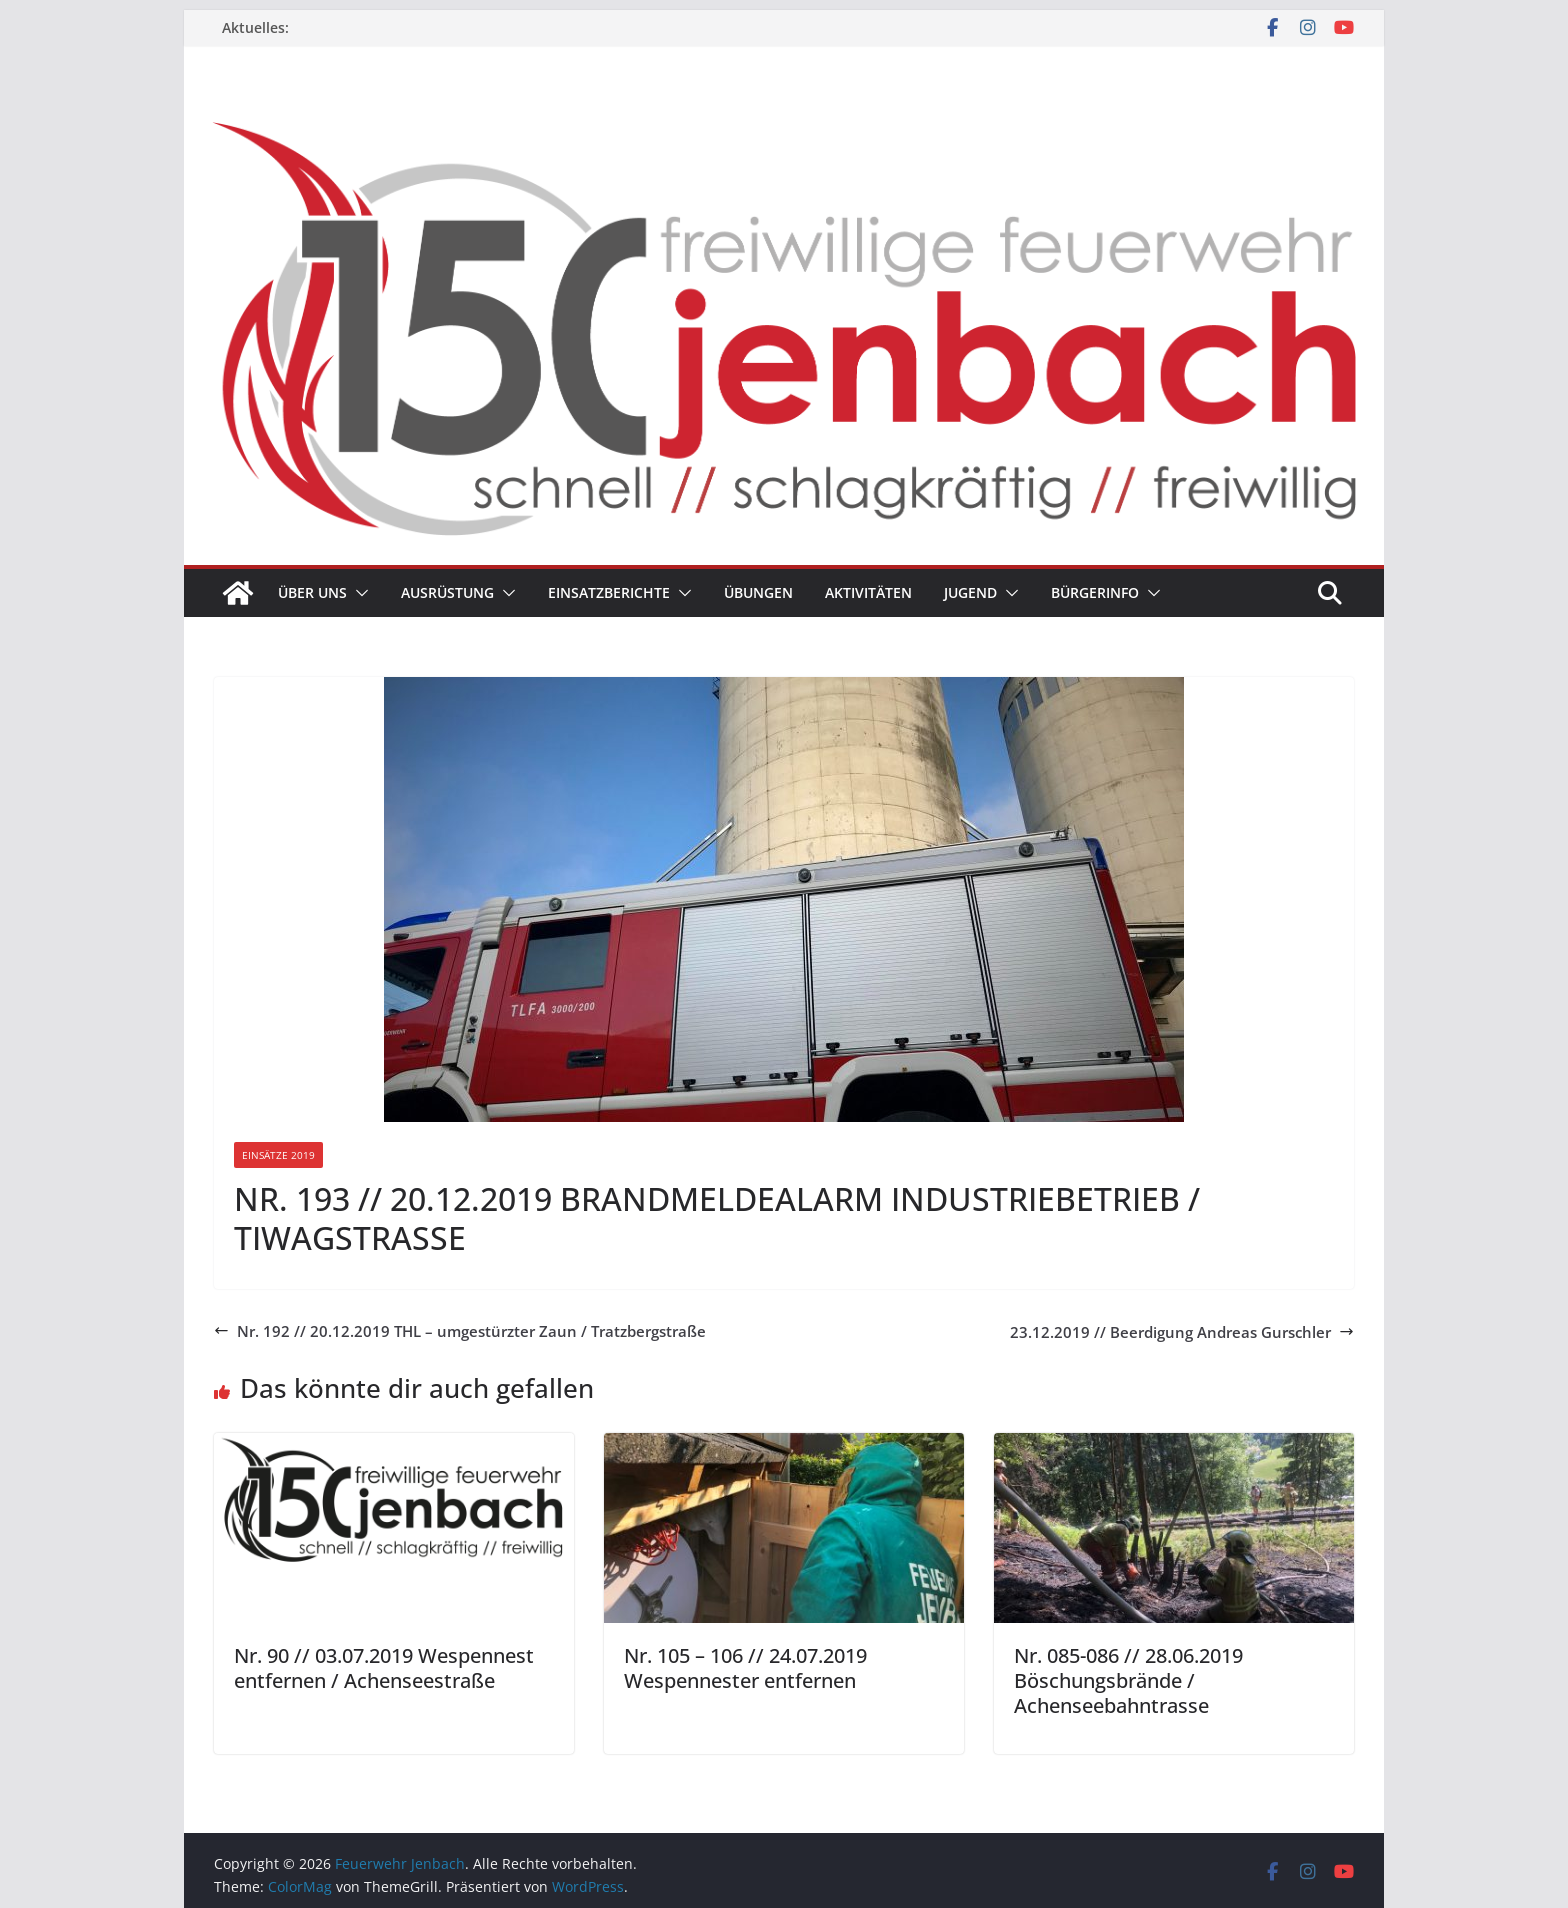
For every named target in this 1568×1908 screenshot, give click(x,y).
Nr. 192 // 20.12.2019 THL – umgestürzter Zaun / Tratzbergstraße (460, 1331)
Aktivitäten (868, 592)
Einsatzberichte (609, 592)
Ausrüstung (447, 592)
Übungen (758, 592)
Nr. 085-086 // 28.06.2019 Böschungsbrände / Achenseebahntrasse (1128, 1680)
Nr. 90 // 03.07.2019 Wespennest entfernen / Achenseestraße (384, 1668)
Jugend (970, 592)
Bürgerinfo (1095, 592)
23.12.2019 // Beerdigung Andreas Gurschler (1182, 1332)
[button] (358, 593)
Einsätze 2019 (278, 1155)
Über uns (312, 592)
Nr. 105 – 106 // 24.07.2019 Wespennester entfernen (745, 1668)
